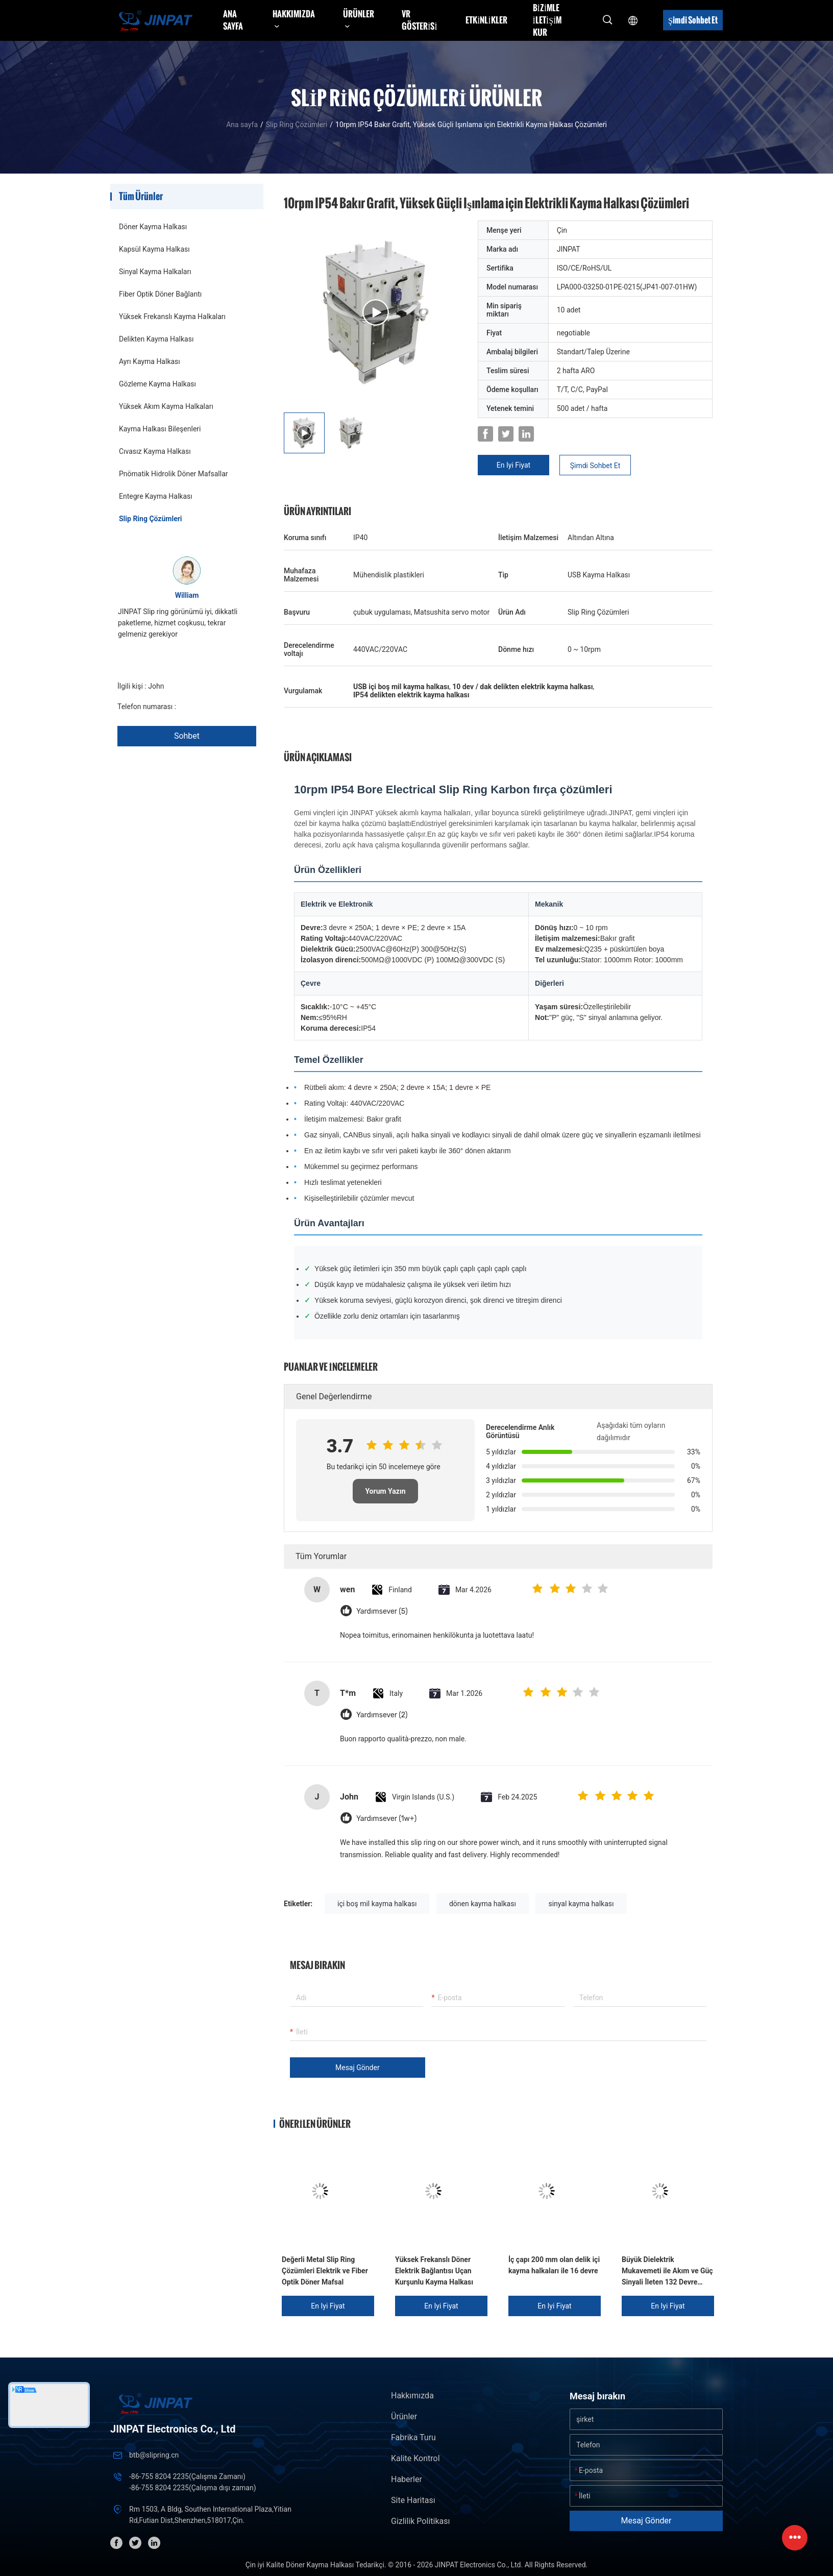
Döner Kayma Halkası (153, 227)
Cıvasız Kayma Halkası (155, 451)
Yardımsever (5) (382, 1611)
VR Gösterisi (419, 20)
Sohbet (187, 736)
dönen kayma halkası (482, 1904)
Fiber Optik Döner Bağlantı (160, 294)
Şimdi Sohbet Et (693, 20)
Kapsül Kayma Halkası (154, 249)
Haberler (406, 2479)
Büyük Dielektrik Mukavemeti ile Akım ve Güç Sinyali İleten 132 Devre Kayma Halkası (667, 2271)
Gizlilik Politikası (420, 2521)
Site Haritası (413, 2500)
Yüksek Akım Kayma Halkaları (166, 406)
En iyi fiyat (513, 465)
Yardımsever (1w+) (386, 1818)
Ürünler (404, 2416)
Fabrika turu (413, 2437)
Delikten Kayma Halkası (156, 339)
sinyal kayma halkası (581, 1904)
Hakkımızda (412, 2395)
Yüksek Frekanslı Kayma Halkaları (172, 316)
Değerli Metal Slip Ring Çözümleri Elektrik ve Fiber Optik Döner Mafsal (325, 2270)
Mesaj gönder (357, 2067)
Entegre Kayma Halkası (155, 496)
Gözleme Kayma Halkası (157, 384)
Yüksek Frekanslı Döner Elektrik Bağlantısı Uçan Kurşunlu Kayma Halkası (434, 2270)
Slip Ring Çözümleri (296, 124)
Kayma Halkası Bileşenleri (160, 429)
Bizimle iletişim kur (547, 20)
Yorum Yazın (385, 1491)
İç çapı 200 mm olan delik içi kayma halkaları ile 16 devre (554, 2265)
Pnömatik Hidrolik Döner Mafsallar (173, 474)
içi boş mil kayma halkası (376, 1904)
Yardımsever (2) (382, 1715)
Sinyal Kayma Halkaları (155, 272)
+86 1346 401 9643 (208, 706)
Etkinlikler (486, 20)
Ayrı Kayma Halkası (149, 361)
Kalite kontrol (415, 2458)
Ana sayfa (233, 20)
